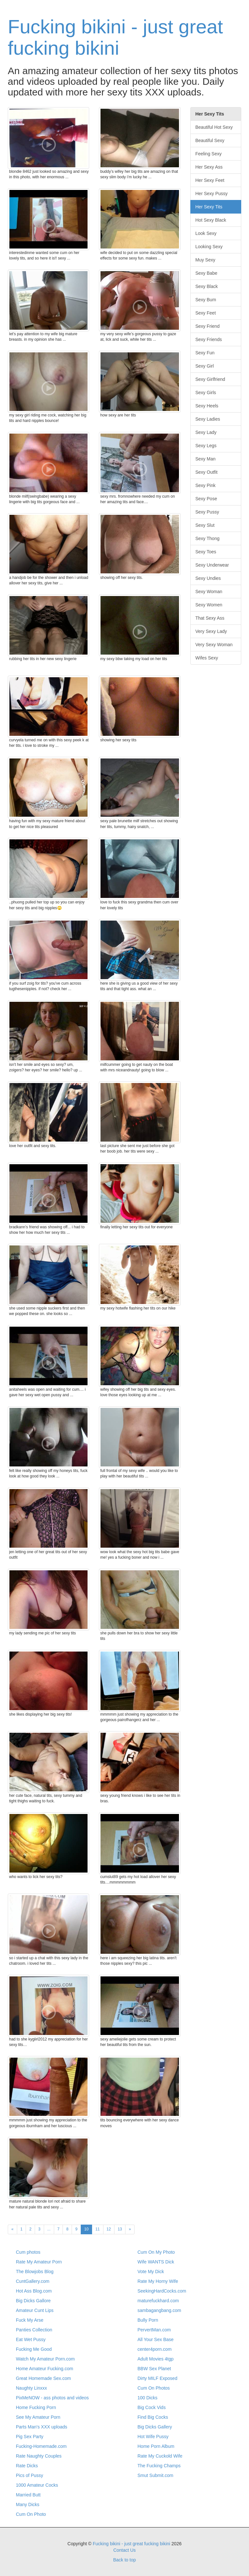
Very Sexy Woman (214, 644)
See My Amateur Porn (38, 2417)
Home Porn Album (155, 2446)
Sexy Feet (206, 312)
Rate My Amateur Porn (39, 2261)
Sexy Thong (207, 538)
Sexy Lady (206, 432)
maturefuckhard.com (158, 2300)
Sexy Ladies (208, 419)
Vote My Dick (150, 2271)
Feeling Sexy (209, 153)
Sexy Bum (206, 299)
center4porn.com (154, 2349)
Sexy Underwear (212, 565)
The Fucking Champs (159, 2465)
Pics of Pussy (29, 2475)
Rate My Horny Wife (157, 2281)
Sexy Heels (207, 405)
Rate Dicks (27, 2465)
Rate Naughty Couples (39, 2456)
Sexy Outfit (207, 472)
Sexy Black (207, 286)
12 (109, 2229)
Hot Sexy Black (211, 220)
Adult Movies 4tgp (155, 2358)
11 (97, 2229)
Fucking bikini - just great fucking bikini (115, 37)
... (49, 2229)
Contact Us (124, 2550)
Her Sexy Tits (209, 206)
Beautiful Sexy (210, 140)
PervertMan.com (154, 2329)
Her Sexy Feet (210, 180)
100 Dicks (147, 2397)
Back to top (124, 2559)
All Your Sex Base (155, 2339)
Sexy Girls (206, 392)
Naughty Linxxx (31, 2388)
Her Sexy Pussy (212, 193)
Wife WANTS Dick (155, 2261)
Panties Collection (34, 2329)
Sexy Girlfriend (210, 379)
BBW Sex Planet (154, 2368)
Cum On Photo (31, 2514)
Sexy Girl (205, 366)
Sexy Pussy (207, 511)
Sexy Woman (209, 591)
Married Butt (28, 2494)
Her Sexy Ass (209, 167)
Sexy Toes (206, 551)
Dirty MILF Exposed (157, 2378)
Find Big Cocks (152, 2417)
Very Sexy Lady (211, 631)
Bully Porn (147, 2320)
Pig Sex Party (29, 2436)
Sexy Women (209, 604)
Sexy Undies (208, 578)
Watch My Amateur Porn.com (45, 2358)
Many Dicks (27, 2504)
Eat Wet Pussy (31, 2339)
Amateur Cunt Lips (34, 2310)
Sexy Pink (206, 485)
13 (120, 2229)
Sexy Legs (206, 445)
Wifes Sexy (207, 657)
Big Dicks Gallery (154, 2426)
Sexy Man (206, 458)
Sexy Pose (206, 498)
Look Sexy (206, 233)
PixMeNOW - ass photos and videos (52, 2397)
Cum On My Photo (156, 2252)
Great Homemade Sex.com (43, 2378)
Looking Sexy (209, 246)
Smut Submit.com (155, 2475)
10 (86, 2229)
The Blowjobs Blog (34, 2271)
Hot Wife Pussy (153, 2436)
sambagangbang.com (159, 2310)
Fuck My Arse (29, 2320)
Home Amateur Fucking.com (44, 2368)
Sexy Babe (207, 273)
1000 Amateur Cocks (37, 2485)
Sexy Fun (205, 352)
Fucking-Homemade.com (41, 2446)
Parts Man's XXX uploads (41, 2426)
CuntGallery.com (32, 2281)
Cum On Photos (153, 2388)
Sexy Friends (209, 339)
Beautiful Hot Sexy (214, 127)
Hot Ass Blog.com (34, 2291)
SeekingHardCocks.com (161, 2291)
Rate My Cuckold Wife (159, 2456)
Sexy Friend (208, 326)
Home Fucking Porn (36, 2407)
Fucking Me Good (34, 2349)
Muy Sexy (205, 259)
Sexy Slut (205, 525)
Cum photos (28, 2252)
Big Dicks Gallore (33, 2300)
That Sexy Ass (210, 618)
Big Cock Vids (151, 2407)
